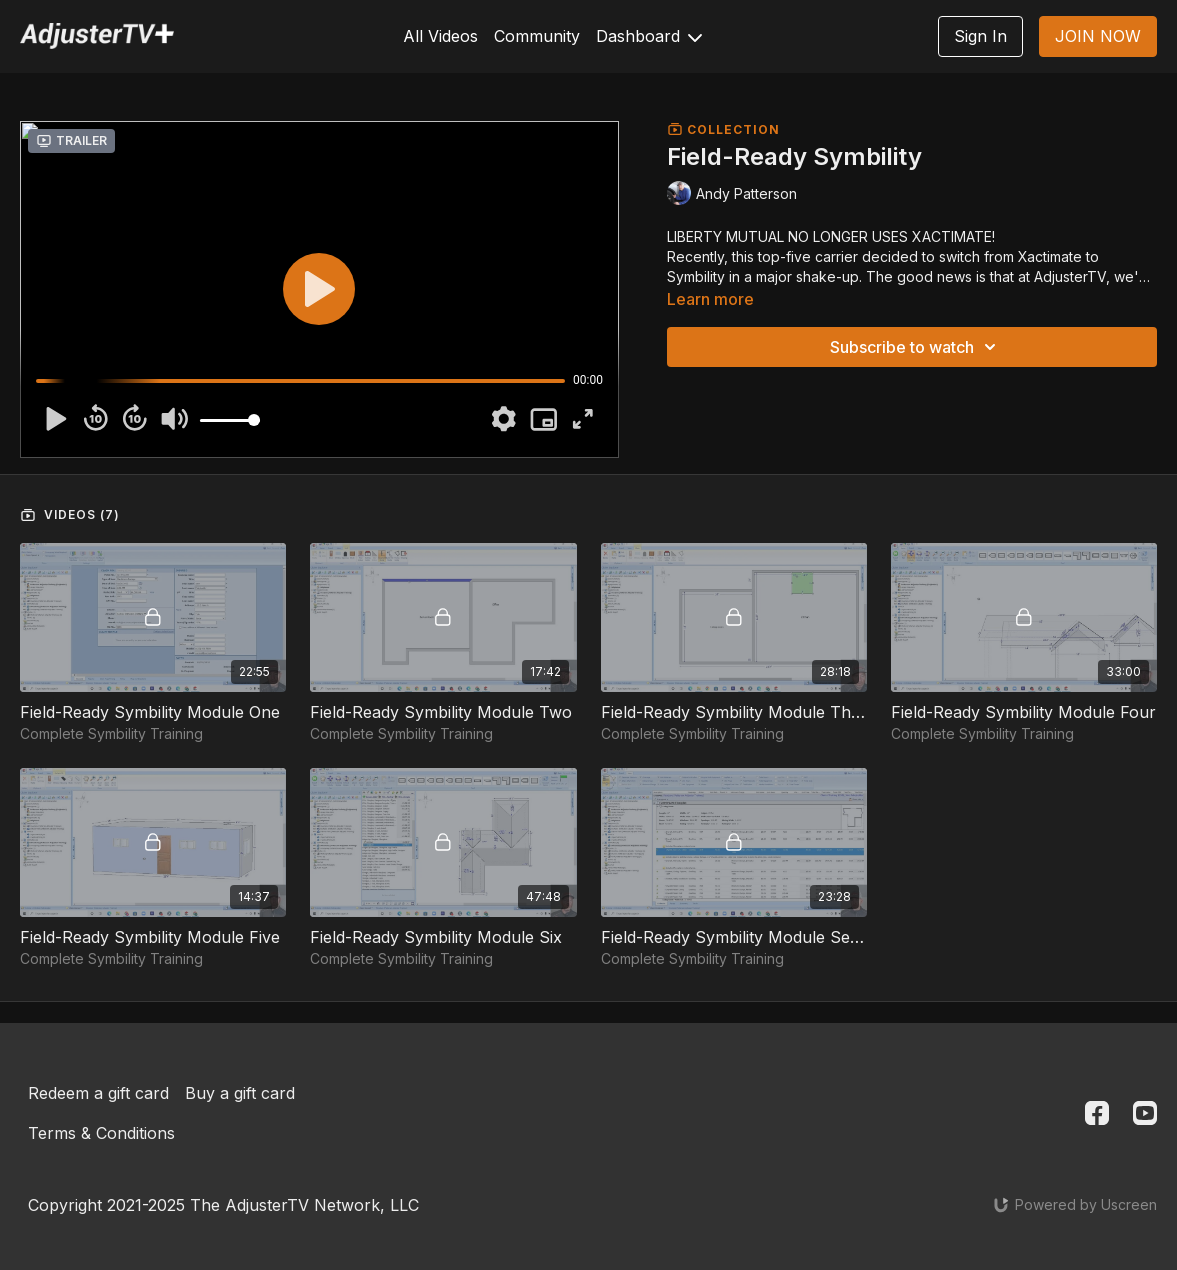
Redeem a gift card (98, 1093)
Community (537, 36)
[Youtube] (1145, 1113)
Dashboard (649, 36)
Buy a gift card (240, 1093)
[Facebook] (1097, 1113)
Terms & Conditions (101, 1133)
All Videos (440, 36)
